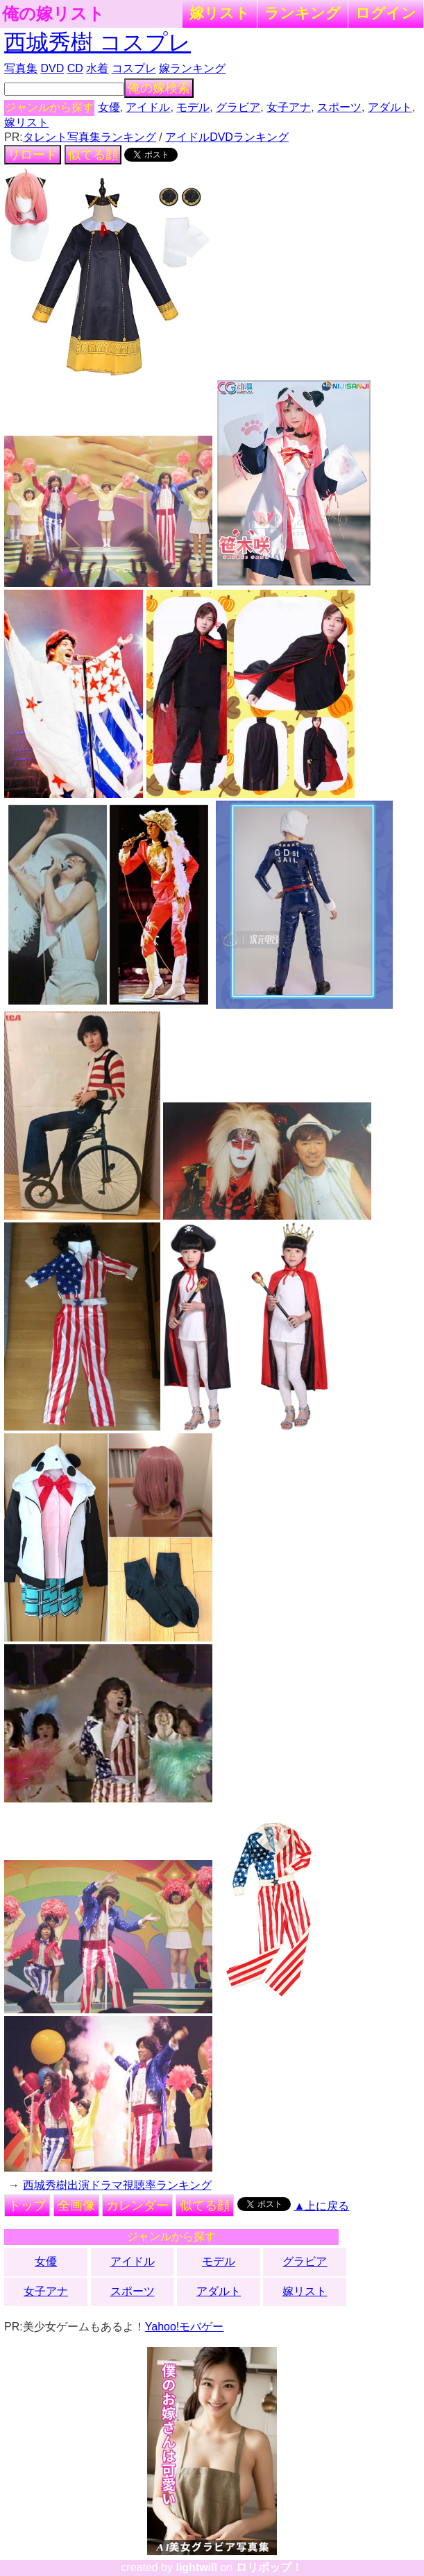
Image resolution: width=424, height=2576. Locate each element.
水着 (97, 68)
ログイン (385, 13)
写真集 (20, 68)
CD (75, 68)
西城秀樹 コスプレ (97, 42)
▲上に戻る (321, 2206)
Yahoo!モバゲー (184, 2326)
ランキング (302, 13)
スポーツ (339, 107)
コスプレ (134, 68)
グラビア (238, 107)
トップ (27, 2205)
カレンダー (137, 2205)
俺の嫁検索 (159, 88)
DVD (53, 68)
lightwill (196, 2567)
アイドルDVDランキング (227, 137)
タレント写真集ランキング (89, 137)
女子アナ (288, 107)
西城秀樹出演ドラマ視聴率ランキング (117, 2185)
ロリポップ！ (269, 2567)
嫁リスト (219, 13)
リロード (33, 155)
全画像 (76, 2205)
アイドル (148, 107)
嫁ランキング (192, 68)
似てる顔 (93, 155)
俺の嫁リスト (53, 14)
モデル (193, 107)
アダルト (390, 107)
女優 (109, 107)
